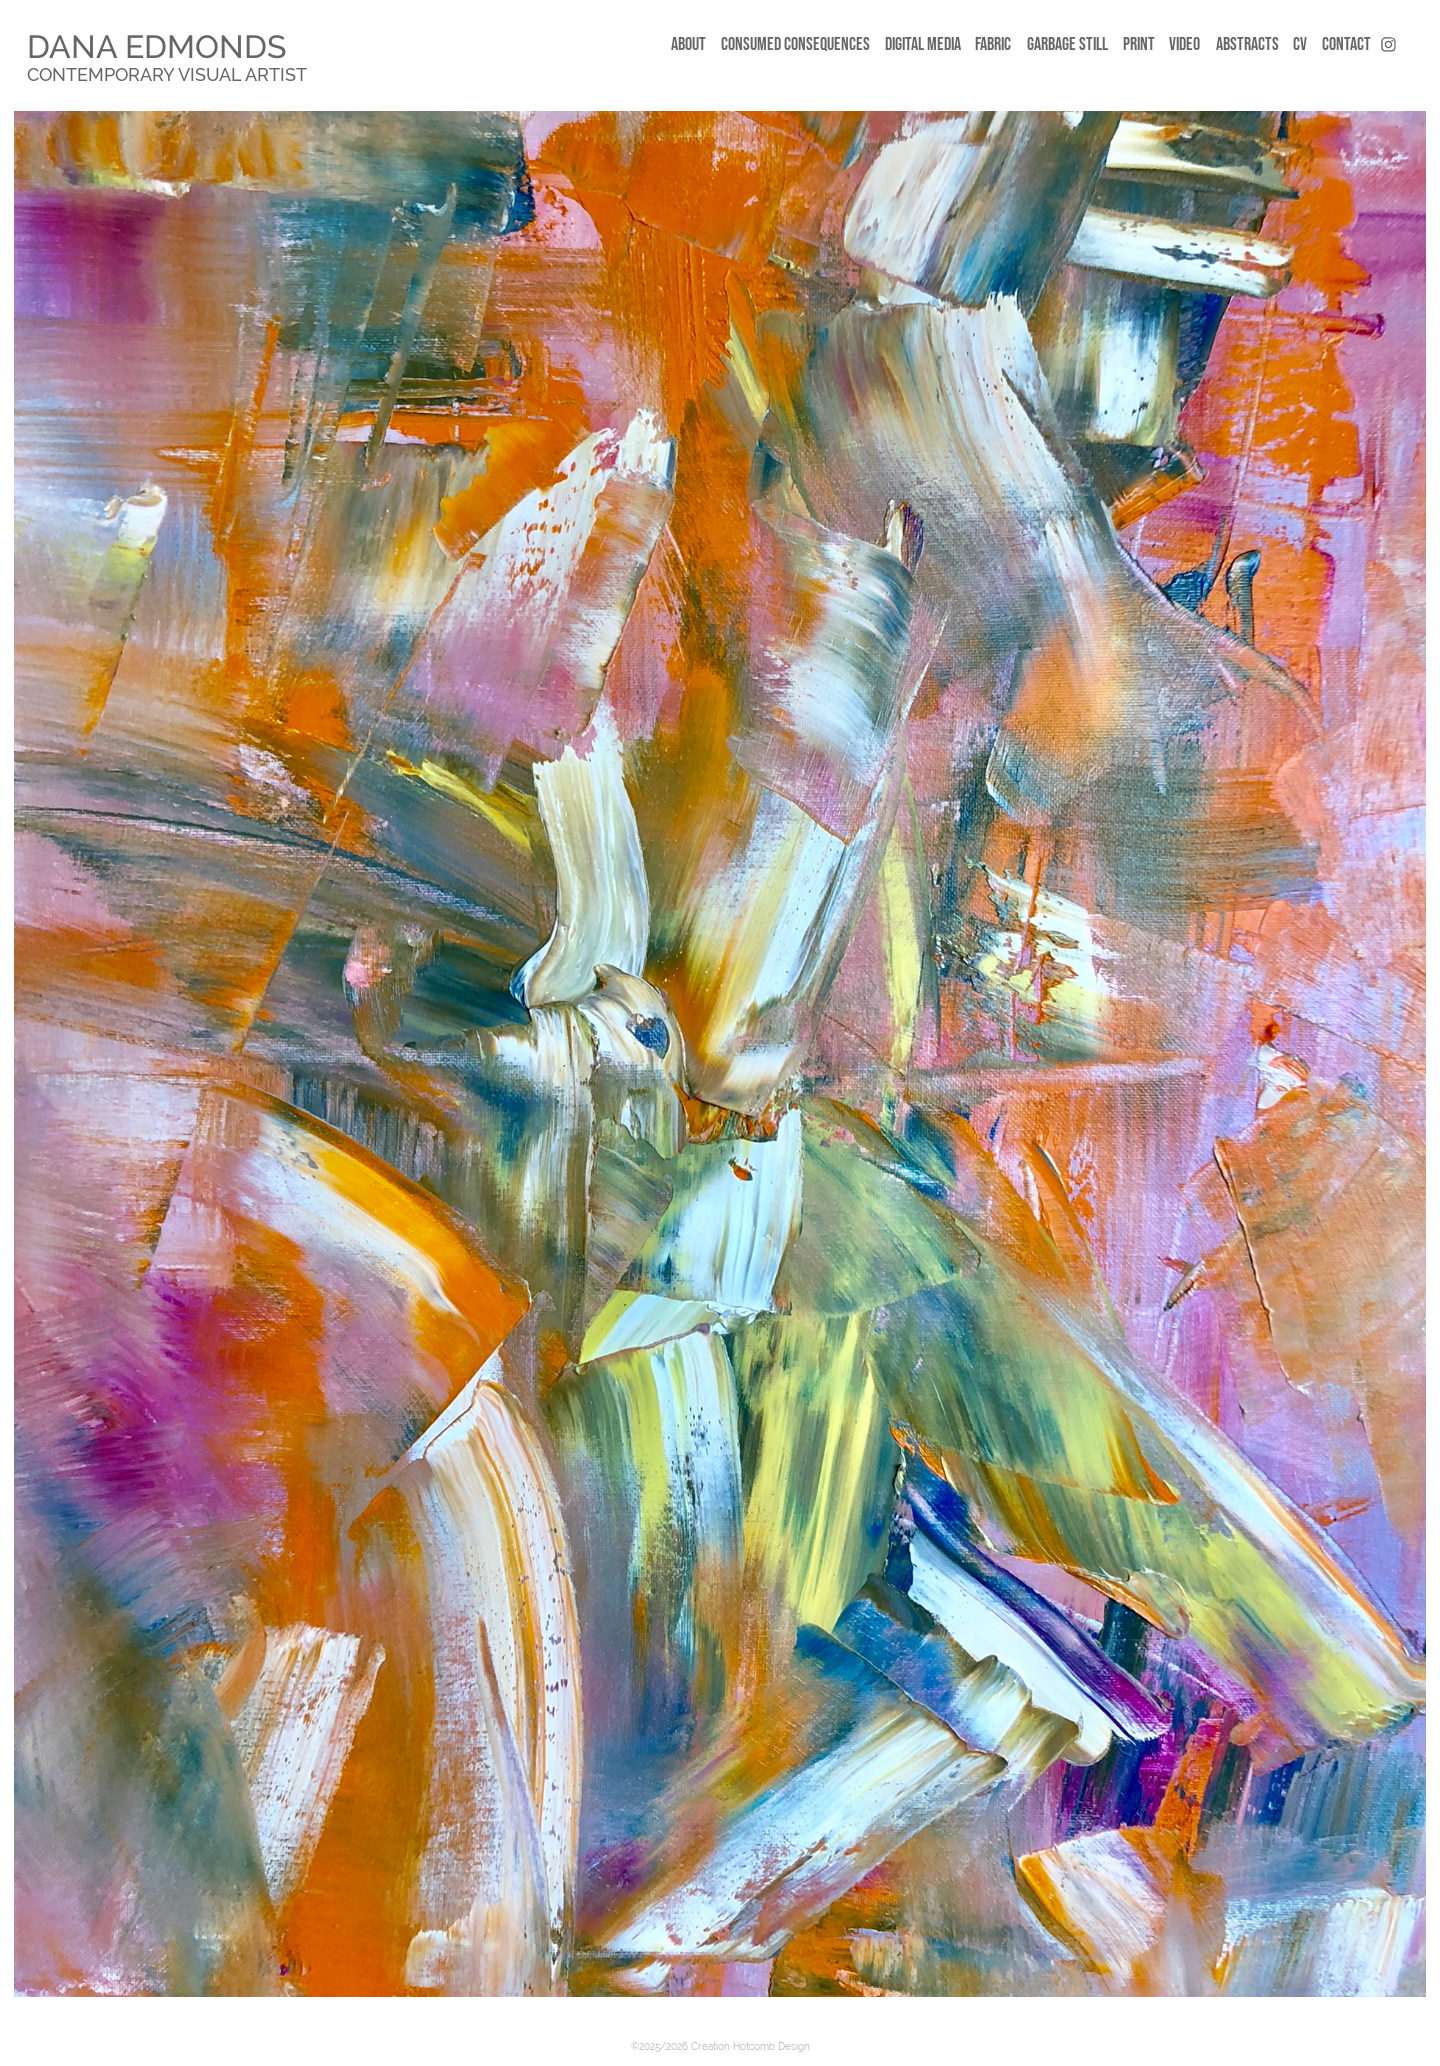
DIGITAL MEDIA (923, 44)
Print (1139, 44)
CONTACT (1346, 44)
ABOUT (688, 44)
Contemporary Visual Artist (167, 74)
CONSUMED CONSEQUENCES (795, 44)
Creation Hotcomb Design (750, 2046)
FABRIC (993, 44)
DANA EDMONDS (156, 46)
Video (1184, 44)
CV (1300, 44)
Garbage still (1067, 44)
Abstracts (1247, 44)
